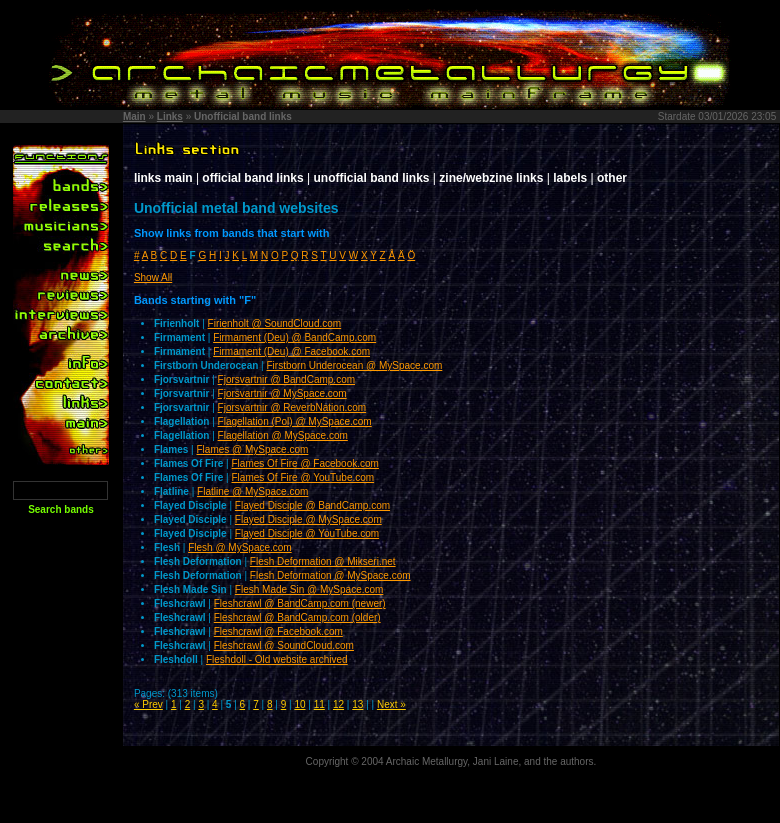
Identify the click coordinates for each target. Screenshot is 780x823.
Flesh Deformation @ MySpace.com (330, 575)
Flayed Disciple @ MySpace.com (308, 519)
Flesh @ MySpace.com (240, 547)
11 (319, 704)
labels (570, 178)
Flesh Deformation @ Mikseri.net (323, 561)
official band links (252, 178)
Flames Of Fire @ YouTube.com (303, 477)
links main (163, 178)
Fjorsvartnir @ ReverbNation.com (292, 407)
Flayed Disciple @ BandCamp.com (312, 505)
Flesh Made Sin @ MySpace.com (309, 589)
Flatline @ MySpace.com (252, 491)
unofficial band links (372, 178)
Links (170, 116)
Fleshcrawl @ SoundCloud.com (284, 645)
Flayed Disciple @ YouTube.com (307, 533)
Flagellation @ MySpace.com (283, 435)
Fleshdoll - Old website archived (277, 659)
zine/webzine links (491, 178)
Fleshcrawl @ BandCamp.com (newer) (300, 603)
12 (338, 704)
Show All (153, 277)
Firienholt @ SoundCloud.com (275, 323)
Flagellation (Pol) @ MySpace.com (295, 421)
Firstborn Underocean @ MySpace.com (355, 365)
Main (134, 116)
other (612, 178)
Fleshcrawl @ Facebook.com (278, 631)
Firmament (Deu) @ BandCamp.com (294, 337)
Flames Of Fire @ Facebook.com (305, 463)
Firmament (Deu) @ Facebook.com (291, 351)
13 (357, 704)
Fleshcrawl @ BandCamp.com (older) (297, 617)
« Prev (148, 704)
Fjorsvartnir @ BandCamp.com (286, 379)
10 (299, 704)
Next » (391, 704)
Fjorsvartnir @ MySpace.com (282, 393)
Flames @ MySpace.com (253, 449)
